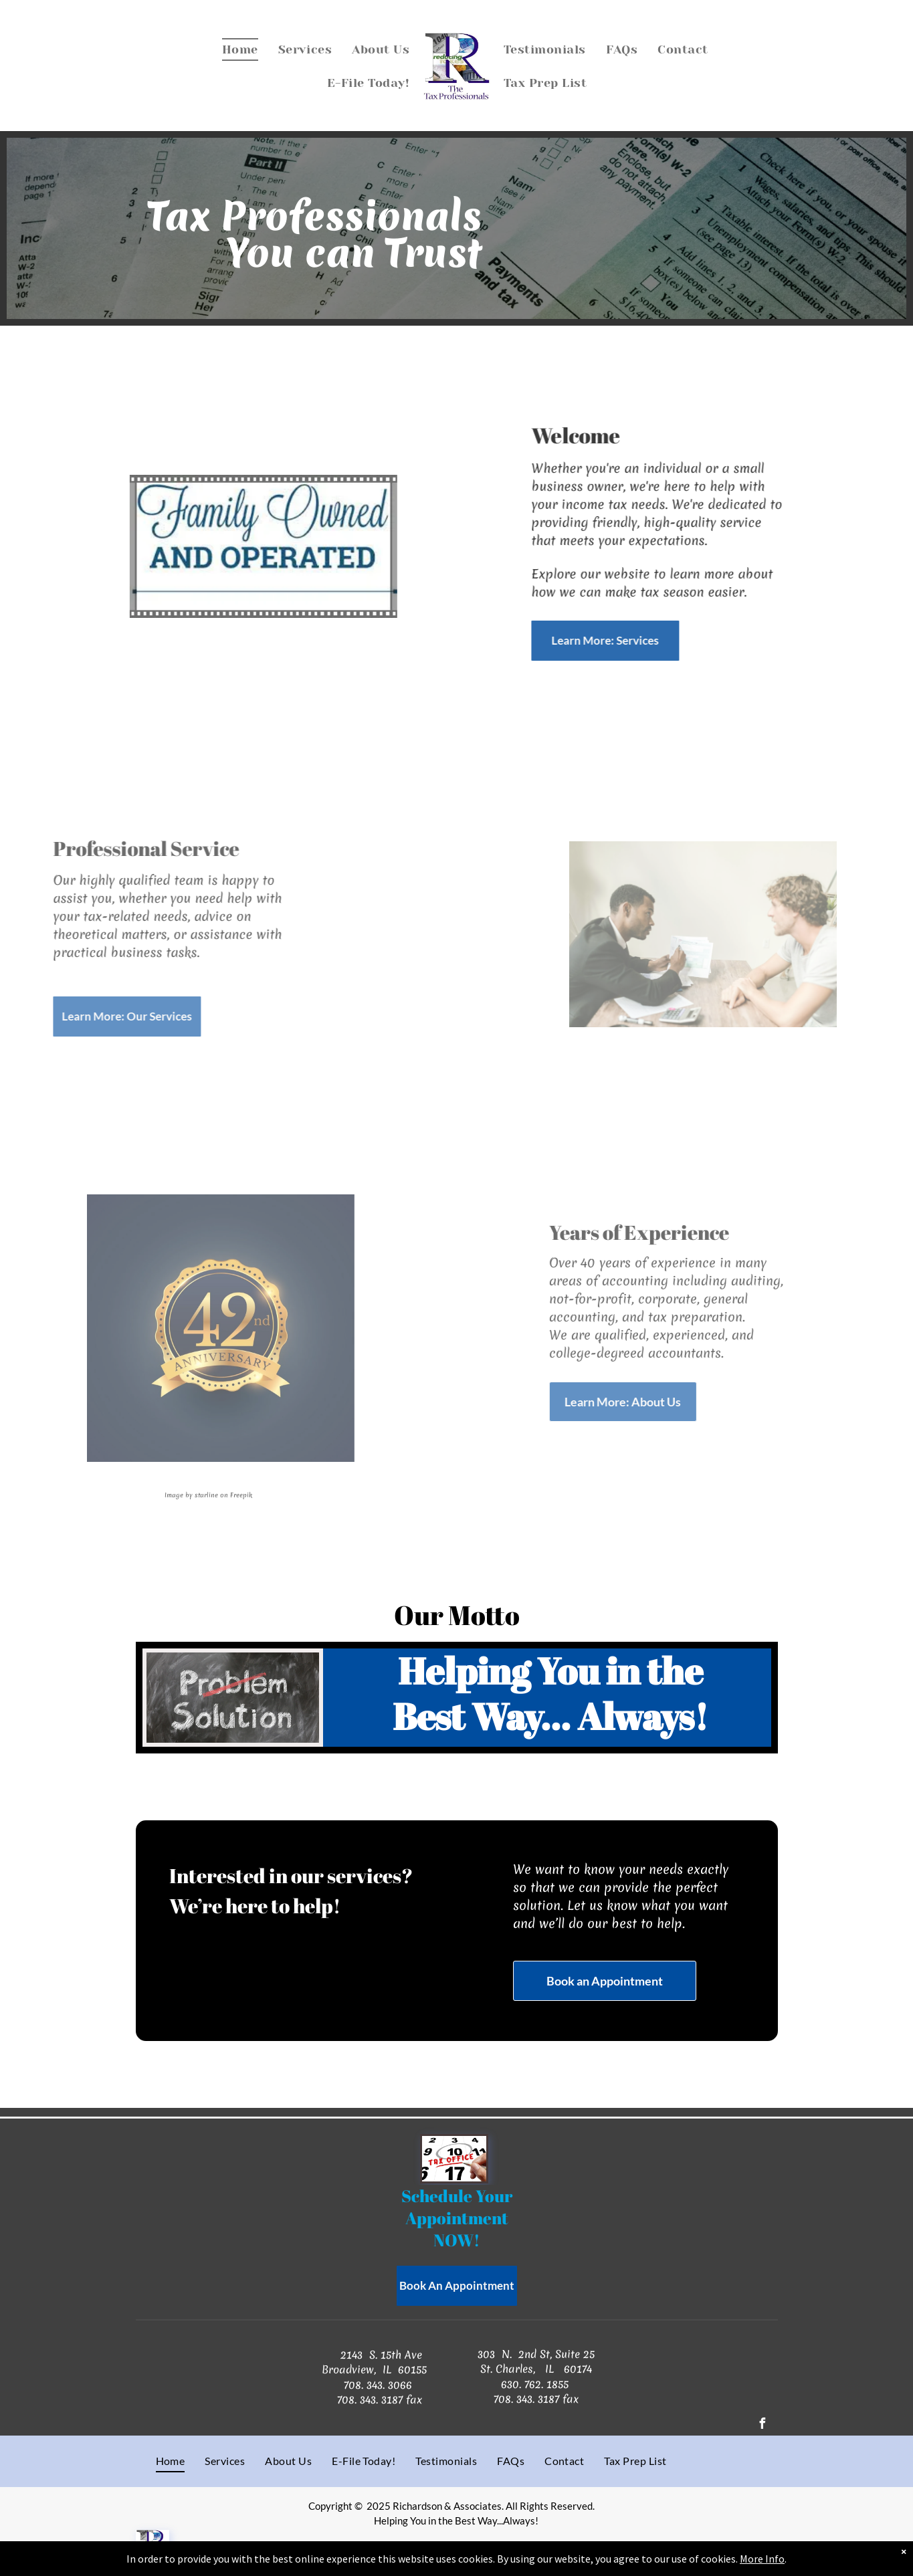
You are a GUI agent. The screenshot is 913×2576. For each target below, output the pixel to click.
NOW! (456, 2240)
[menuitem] (240, 49)
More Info (762, 2558)
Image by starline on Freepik (185, 1495)
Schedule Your (456, 2196)
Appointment (458, 2218)
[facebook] (762, 2425)
